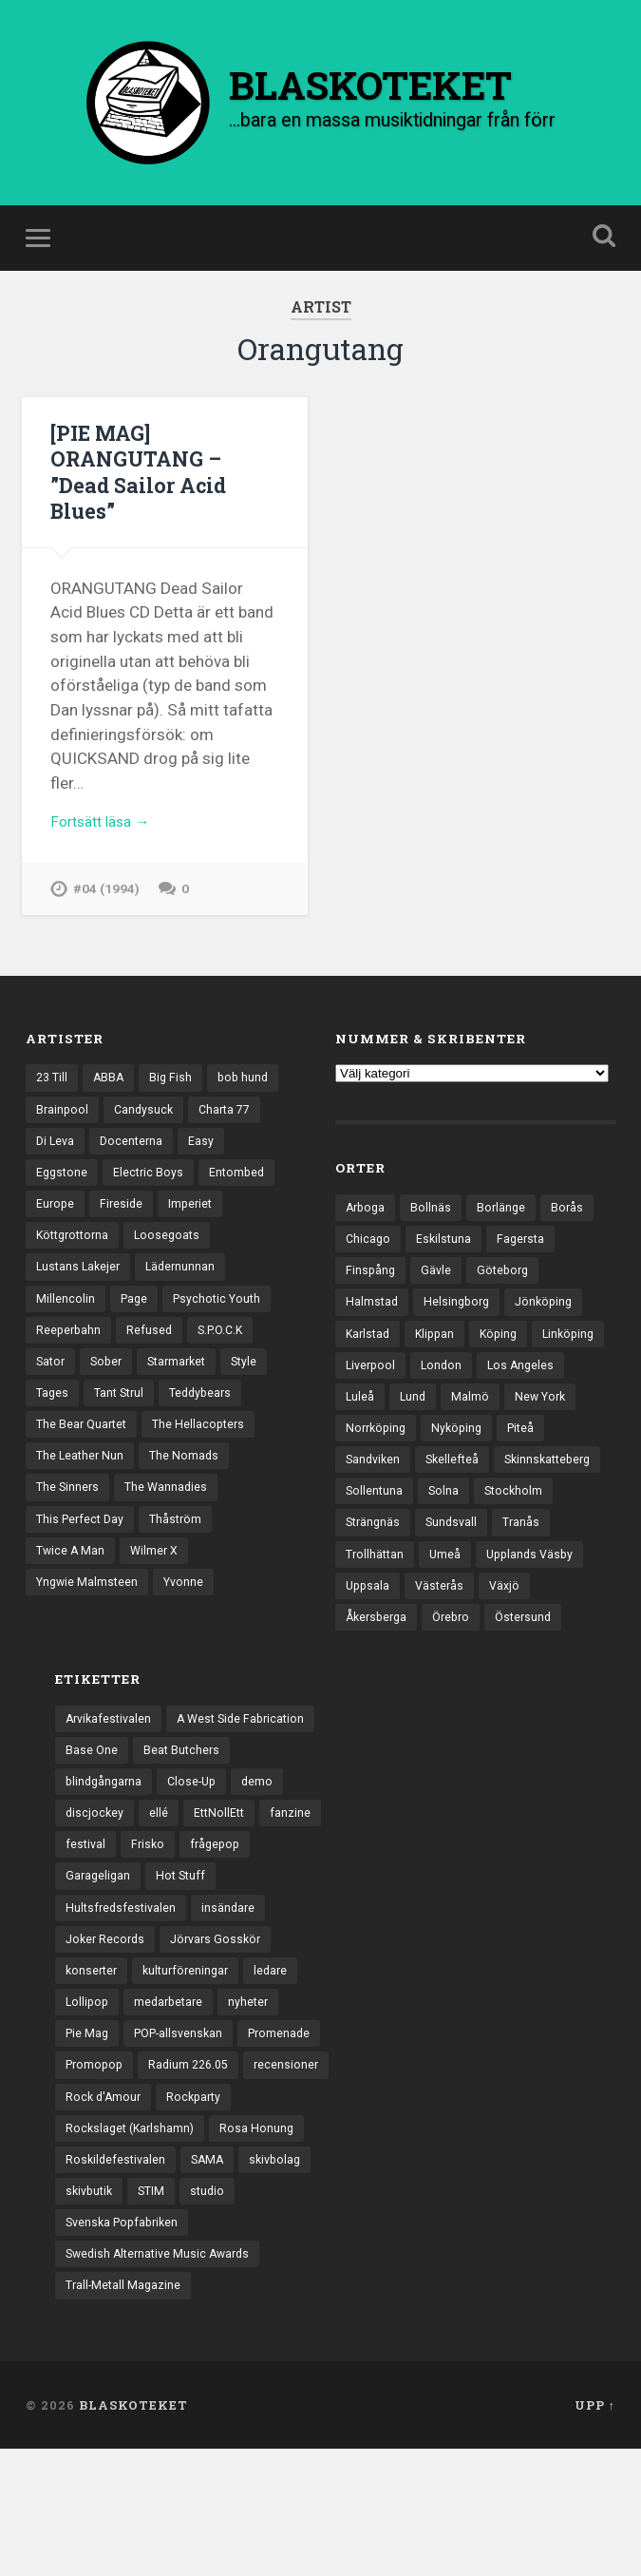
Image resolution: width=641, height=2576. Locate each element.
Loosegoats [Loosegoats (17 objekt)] (175, 1256)
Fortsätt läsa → (105, 836)
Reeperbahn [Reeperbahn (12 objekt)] (70, 1355)
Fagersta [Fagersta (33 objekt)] (525, 1254)
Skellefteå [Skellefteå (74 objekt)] (512, 1484)
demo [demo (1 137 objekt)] (266, 1851)
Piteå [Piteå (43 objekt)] (360, 1484)
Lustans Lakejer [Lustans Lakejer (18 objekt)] (80, 1288)
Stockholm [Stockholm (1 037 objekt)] (376, 1550)
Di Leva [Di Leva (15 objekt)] (56, 1157)
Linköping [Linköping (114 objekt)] (373, 1385)
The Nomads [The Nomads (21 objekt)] (188, 1487)
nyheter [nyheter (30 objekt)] (256, 2081)
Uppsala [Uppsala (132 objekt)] (486, 1616)
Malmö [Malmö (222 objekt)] (568, 1418)
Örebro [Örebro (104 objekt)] (516, 1649)
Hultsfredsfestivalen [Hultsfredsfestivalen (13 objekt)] (123, 1983)
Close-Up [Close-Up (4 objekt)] (198, 1851)
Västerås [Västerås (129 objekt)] (561, 1616)
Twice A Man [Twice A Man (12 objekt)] (71, 1585)
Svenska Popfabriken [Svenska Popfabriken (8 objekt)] (126, 2345)
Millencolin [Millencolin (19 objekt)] (65, 1321)
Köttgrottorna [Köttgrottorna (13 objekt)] (76, 1256)
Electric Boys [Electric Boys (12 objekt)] (152, 1189)
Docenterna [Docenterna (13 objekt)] (135, 1157)
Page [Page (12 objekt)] (135, 1321)
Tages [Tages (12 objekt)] (53, 1420)
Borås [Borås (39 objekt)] (573, 1221)
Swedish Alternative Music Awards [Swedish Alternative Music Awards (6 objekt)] (163, 2378)
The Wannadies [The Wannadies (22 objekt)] (170, 1519)
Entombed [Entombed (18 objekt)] (243, 1189)
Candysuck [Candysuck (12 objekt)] (147, 1124)
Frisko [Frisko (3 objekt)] (150, 1916)
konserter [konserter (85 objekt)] (93, 2048)
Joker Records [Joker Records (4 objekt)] (107, 2015)
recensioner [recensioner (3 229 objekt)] (210, 2180)
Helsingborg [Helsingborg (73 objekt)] (460, 1319)
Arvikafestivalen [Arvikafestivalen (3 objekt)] (111, 1785)
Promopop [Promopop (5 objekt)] (187, 2147)
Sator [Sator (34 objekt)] (51, 1388)
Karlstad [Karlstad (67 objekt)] (369, 1353)
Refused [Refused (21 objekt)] (152, 1355)
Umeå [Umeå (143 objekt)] (512, 1583)
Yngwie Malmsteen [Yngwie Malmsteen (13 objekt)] (89, 1618)
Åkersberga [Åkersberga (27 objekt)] (437, 1649)
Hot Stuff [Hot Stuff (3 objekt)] (185, 1949)
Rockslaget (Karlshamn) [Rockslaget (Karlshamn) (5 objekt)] (133, 2246)
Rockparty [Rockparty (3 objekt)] (199, 2214)
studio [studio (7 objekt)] (215, 2312)
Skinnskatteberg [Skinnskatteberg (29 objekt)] (392, 1517)
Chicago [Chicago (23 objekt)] (369, 1254)
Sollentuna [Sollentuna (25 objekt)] (493, 1517)
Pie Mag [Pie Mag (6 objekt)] (88, 2115)
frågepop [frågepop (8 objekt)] (220, 1916)
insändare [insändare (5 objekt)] (233, 1983)
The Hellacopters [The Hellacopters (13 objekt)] (206, 1453)
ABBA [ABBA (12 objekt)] (112, 1090)
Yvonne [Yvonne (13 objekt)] (189, 1618)
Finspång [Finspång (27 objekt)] (371, 1286)
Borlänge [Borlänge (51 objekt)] (506, 1221)
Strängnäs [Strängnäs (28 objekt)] (461, 1550)
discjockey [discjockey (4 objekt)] (95, 1884)
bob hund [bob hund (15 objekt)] (249, 1090)
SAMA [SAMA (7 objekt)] (212, 2279)
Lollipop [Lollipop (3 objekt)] (88, 2081)
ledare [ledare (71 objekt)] (280, 2048)
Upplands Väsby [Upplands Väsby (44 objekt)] (392, 1616)
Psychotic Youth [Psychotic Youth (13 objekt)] (222, 1321)
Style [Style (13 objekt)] (256, 1388)
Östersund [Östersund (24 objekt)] (375, 1681)
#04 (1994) (107, 905)
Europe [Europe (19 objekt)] (56, 1223)
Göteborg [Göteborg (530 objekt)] (507, 1286)
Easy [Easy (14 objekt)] (206, 1157)
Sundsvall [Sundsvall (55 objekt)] (543, 1550)
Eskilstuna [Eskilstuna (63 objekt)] (446, 1254)
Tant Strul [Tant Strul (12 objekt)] (123, 1420)
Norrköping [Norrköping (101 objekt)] (458, 1452)
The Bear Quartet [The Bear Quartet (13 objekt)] (84, 1453)
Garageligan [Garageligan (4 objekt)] (99, 1949)
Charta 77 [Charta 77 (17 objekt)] (231, 1124)
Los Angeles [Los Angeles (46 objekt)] (380, 1418)
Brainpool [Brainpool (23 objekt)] (63, 1124)
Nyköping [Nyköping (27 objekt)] (543, 1452)
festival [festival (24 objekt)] (86, 1916)
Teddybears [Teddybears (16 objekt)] (209, 1420)
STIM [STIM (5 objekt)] (156, 2312)
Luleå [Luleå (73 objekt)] (455, 1418)
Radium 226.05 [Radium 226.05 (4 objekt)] (108, 2180)
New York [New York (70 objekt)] (373, 1452)
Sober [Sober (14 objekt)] (110, 1388)
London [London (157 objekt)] (526, 1385)
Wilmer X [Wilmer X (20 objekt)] (158, 1585)
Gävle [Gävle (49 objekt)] (438, 1286)
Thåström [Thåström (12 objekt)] (182, 1552)
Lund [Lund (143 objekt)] (509, 1418)
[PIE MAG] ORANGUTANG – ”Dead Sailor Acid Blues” (142, 484)
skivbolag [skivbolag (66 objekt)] (283, 2279)
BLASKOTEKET (133, 2531)
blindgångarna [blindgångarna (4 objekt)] (106, 1851)
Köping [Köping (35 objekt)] (506, 1353)
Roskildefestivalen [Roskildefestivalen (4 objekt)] (117, 2279)
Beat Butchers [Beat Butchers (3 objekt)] (183, 1817)
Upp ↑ (595, 2531)
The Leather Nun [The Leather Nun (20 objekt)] (81, 1487)
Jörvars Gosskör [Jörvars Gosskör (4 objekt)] (223, 2015)
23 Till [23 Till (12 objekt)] (53, 1090)
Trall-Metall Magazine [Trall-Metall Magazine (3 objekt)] (125, 2411)
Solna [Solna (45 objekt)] (564, 1517)
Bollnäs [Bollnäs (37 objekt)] (434, 1221)
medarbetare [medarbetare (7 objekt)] (173, 2081)
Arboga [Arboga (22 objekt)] (367, 1221)
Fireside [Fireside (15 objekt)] (124, 1223)
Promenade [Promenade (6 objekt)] (98, 2147)
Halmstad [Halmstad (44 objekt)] (373, 1319)
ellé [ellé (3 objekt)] (160, 1884)
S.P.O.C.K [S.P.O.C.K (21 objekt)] (226, 1355)
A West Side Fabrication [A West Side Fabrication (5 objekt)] (249, 1785)
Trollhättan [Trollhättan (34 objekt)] (439, 1583)
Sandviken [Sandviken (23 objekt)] (430, 1484)
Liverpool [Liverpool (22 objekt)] (453, 1385)
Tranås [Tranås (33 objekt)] (365, 1583)
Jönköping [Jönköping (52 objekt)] (550, 1319)
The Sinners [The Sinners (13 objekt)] (69, 1519)
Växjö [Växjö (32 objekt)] (362, 1649)
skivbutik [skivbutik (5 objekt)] (91, 2312)
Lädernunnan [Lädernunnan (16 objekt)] (186, 1288)
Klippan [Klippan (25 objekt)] (440, 1353)
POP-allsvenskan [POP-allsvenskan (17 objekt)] (185, 2115)
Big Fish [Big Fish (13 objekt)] (176, 1090)
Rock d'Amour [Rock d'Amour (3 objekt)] (105, 2214)
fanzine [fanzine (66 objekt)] (295, 1884)
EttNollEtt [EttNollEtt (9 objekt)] (223, 1884)
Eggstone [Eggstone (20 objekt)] (63, 1189)
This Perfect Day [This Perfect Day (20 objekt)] (82, 1552)
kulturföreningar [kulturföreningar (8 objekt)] (191, 2048)
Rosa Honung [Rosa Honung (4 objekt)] (263, 2246)
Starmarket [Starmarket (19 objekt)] (185, 1388)
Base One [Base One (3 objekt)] (92, 1817)
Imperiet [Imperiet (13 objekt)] (195, 1223)
